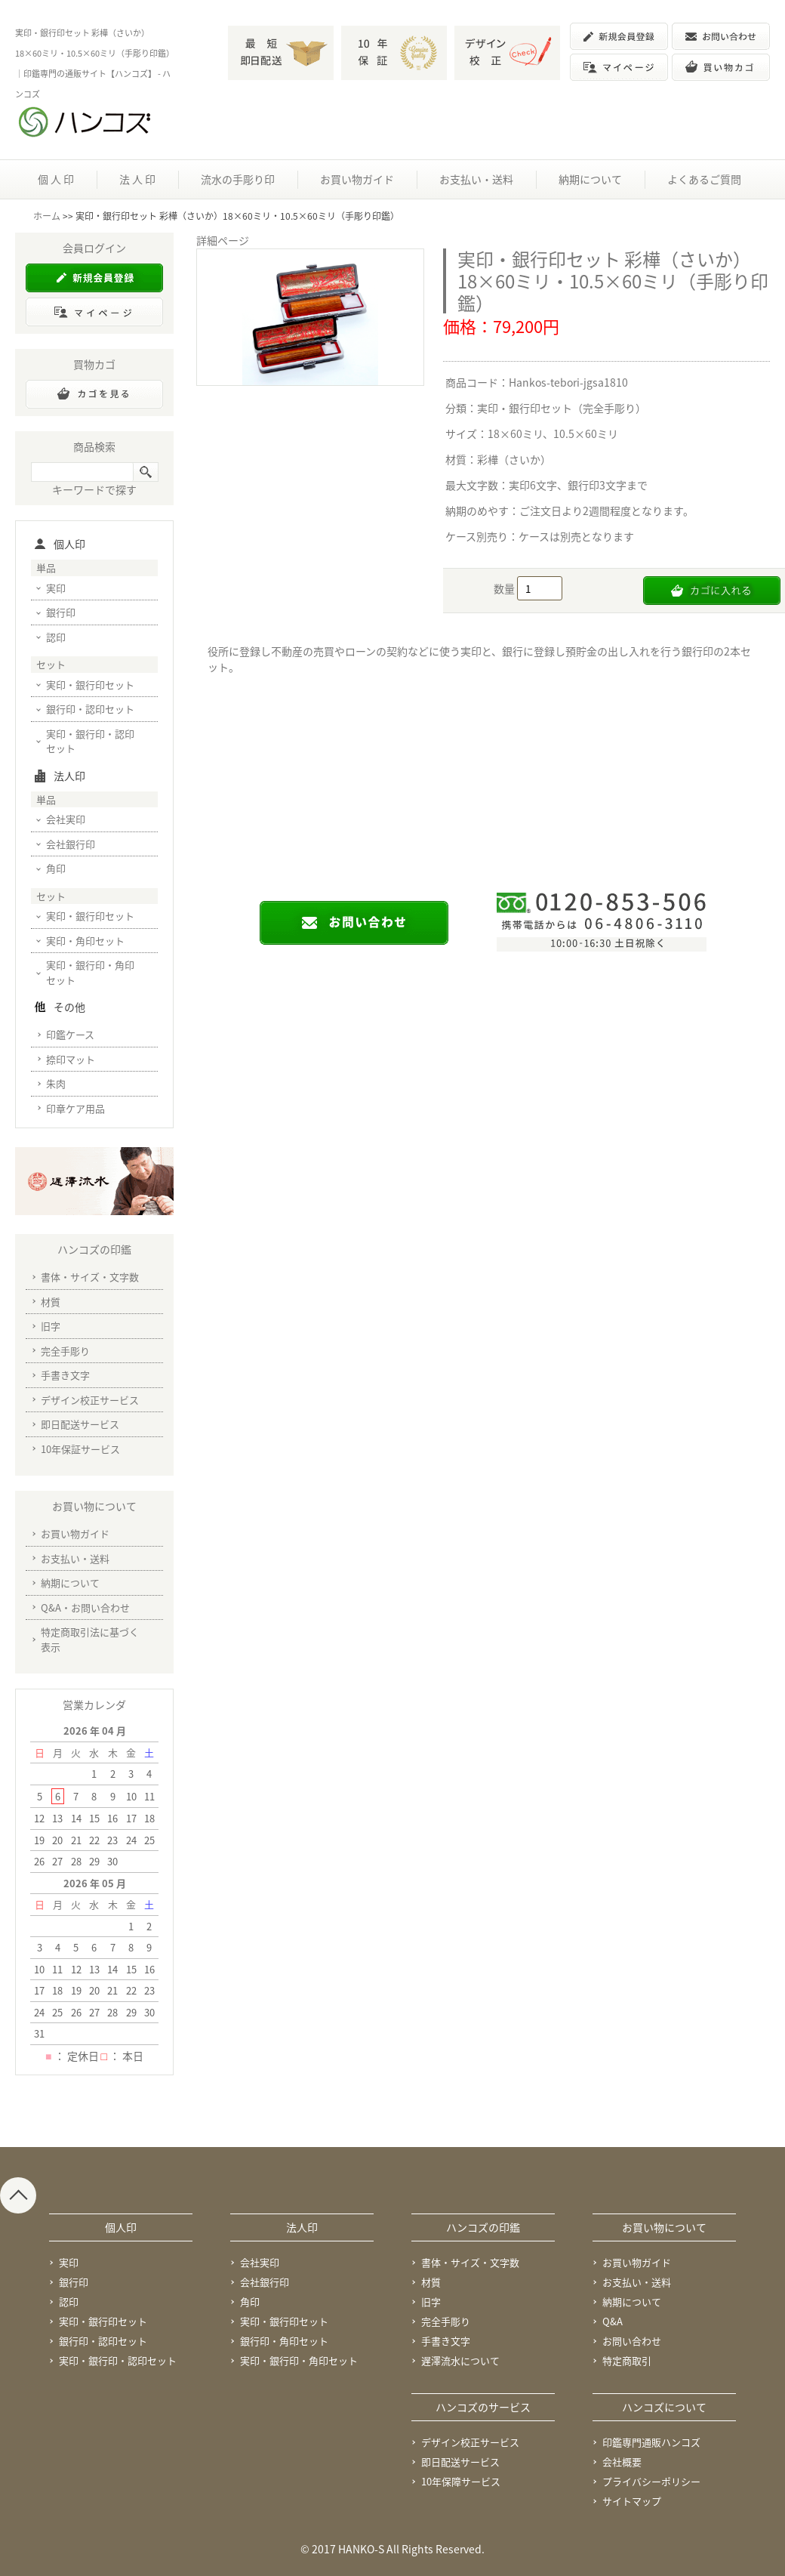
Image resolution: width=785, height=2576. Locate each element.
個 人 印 (56, 179)
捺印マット (70, 1059)
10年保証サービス (80, 1449)
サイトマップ (631, 2501)
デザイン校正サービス (90, 1400)
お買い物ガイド (357, 179)
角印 (56, 868)
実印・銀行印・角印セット (90, 972)
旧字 (50, 1326)
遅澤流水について (460, 2360)
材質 (50, 1301)
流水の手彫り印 (238, 179)
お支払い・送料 (476, 179)
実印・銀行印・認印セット (90, 741)
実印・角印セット (85, 940)
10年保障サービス (460, 2481)
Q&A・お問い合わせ (85, 1607)
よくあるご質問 (704, 179)
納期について (590, 179)
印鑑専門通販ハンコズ (651, 2442)
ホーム (46, 216)
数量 (505, 588)
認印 (56, 637)
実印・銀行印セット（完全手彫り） (561, 407)
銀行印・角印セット (284, 2341)
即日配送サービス (80, 1424)
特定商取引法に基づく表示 (90, 1639)
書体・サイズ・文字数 (90, 1276)
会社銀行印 (70, 844)
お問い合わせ (631, 2341)
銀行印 (60, 612)
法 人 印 (137, 179)
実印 (56, 588)
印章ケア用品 (75, 1108)
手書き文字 (65, 1375)
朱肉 (56, 1083)
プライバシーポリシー (651, 2481)
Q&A (612, 2321)
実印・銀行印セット (90, 684)
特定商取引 (626, 2360)
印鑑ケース (70, 1034)
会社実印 (65, 819)
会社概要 (622, 2461)
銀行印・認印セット (90, 709)
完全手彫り (65, 1351)
